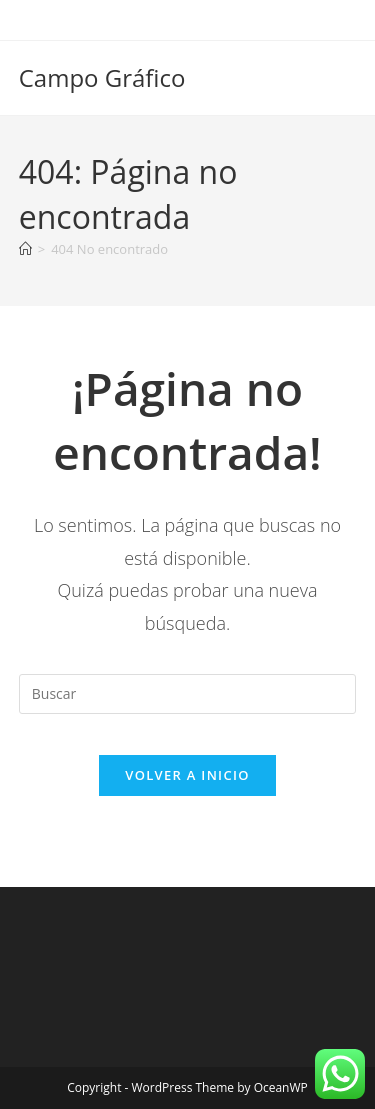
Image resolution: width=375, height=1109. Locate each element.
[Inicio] (25, 249)
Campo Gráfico (102, 77)
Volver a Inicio (187, 775)
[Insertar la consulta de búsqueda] (188, 694)
